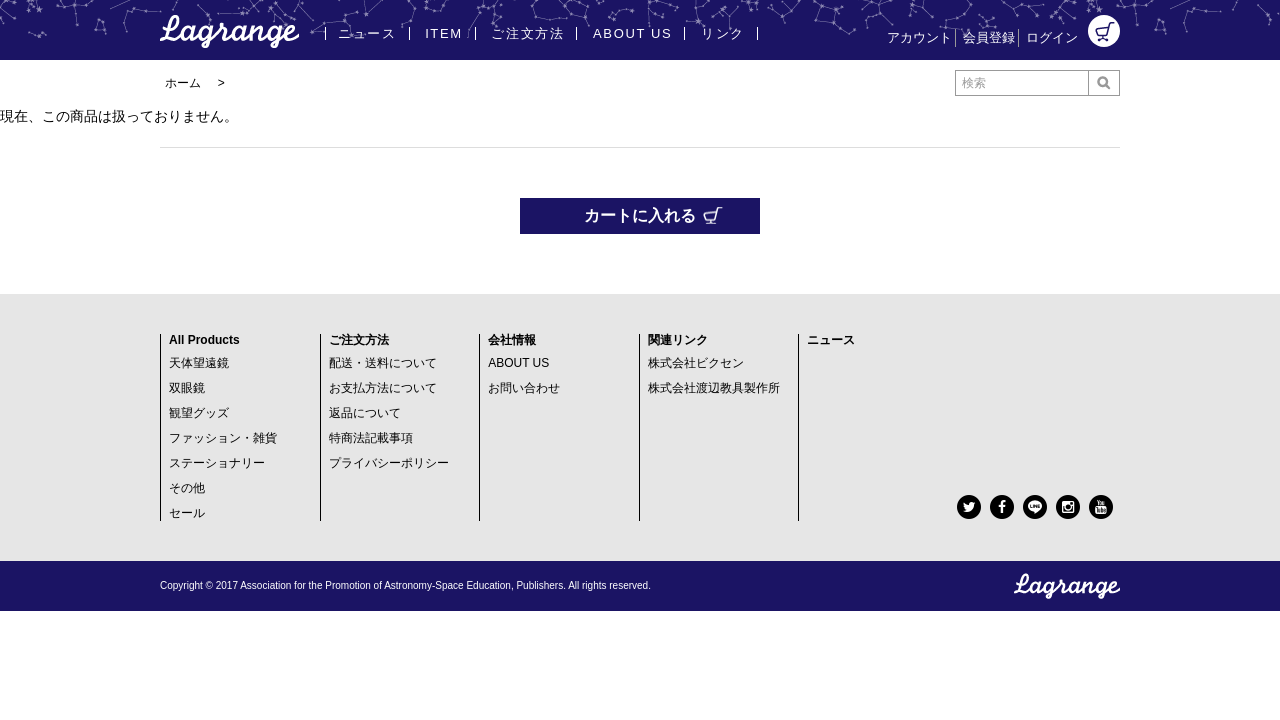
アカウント (919, 37)
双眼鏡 (187, 388)
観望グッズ (199, 413)
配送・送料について (383, 363)
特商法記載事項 (371, 438)
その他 (187, 488)
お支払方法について (383, 388)
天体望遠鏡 (199, 363)
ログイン (1052, 37)
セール (187, 513)
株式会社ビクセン (696, 363)
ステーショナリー (217, 463)
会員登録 (989, 37)
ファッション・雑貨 (223, 438)
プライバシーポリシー (389, 463)
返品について (365, 413)
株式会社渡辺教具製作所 (714, 388)
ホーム (183, 83)
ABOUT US (518, 363)
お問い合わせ (524, 388)
